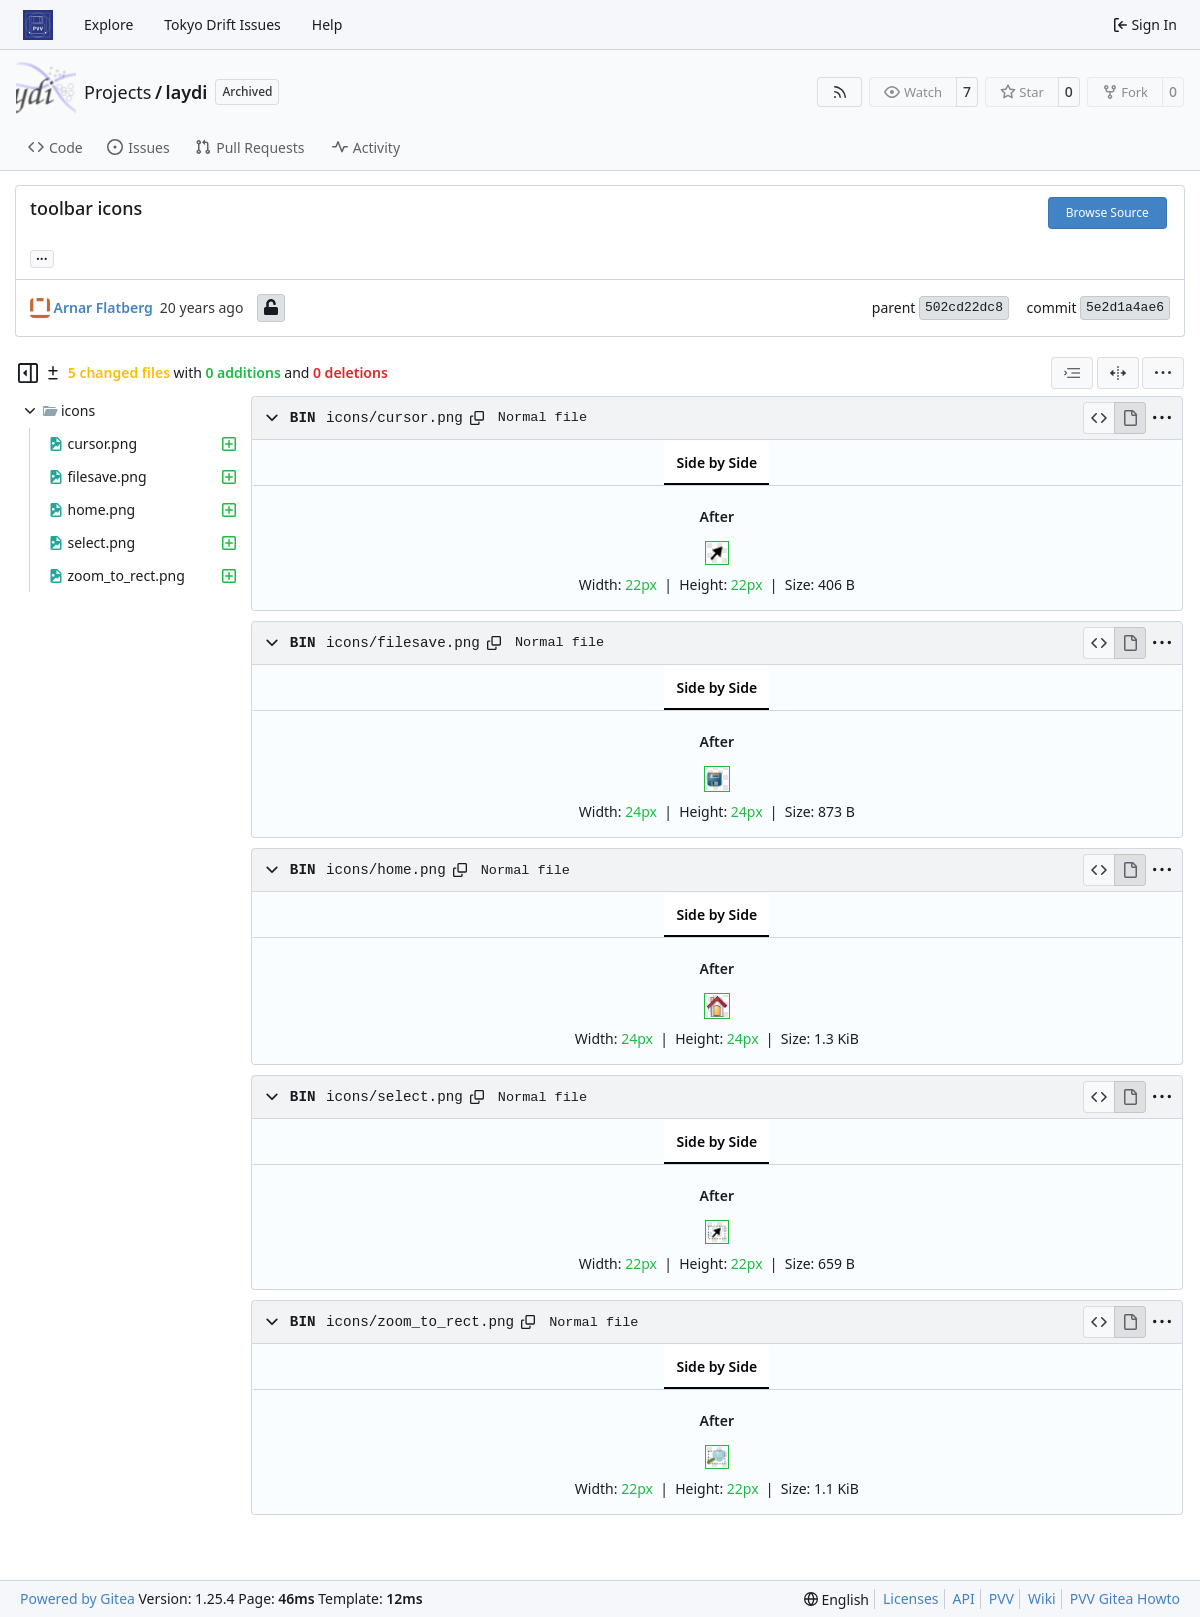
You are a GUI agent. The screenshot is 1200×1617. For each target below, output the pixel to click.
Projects (117, 92)
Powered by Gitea (77, 1598)
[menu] (1163, 373)
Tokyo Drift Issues (222, 24)
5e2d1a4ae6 (1125, 307)
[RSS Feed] (840, 92)
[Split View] (1118, 373)
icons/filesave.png (403, 643)
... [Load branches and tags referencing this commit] (42, 257)
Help (327, 24)
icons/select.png (394, 1097)
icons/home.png (386, 870)
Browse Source (1107, 212)
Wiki (1042, 1598)
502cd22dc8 (964, 307)
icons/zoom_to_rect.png (420, 1322)
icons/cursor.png (394, 418)
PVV (1001, 1598)
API (964, 1598)
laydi (187, 92)
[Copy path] (477, 418)
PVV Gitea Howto (1125, 1598)
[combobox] (1072, 373)
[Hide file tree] (28, 373)
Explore (108, 24)
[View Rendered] (1130, 418)
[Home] (38, 25)
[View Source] (1098, 418)
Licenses (911, 1598)
